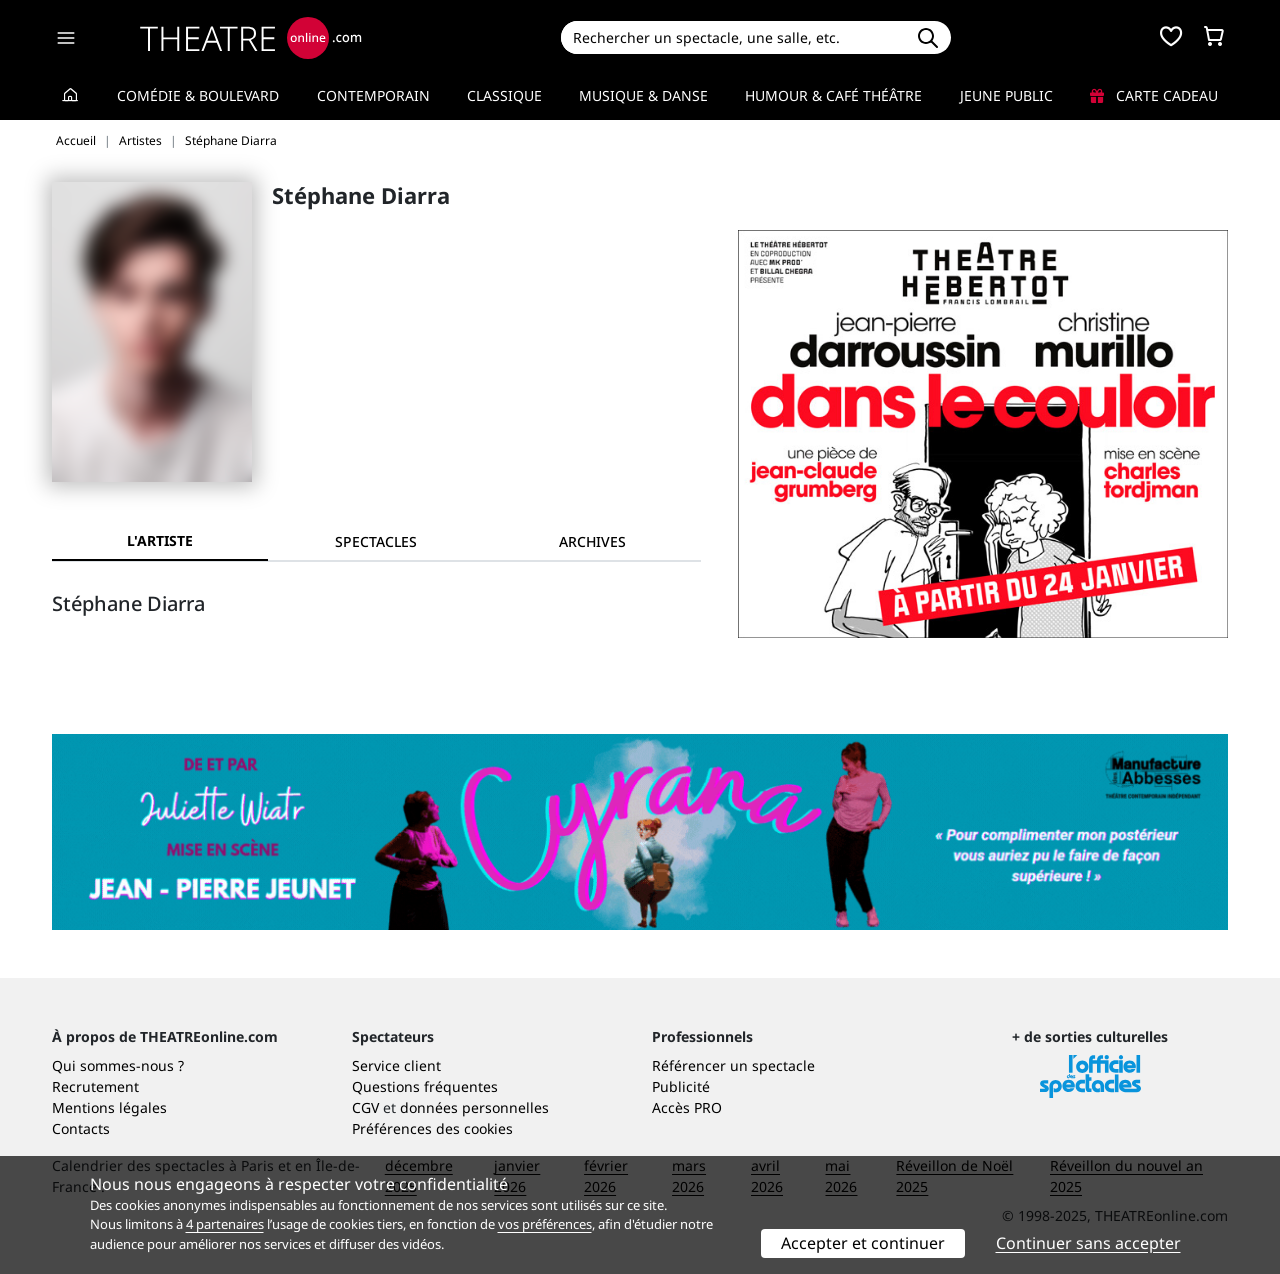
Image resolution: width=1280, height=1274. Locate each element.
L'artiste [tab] (160, 540)
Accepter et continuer (863, 1243)
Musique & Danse (643, 95)
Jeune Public (1006, 95)
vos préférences (545, 1224)
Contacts (81, 1128)
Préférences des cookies (432, 1128)
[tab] (376, 541)
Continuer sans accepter (1088, 1243)
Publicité (681, 1086)
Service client (396, 1065)
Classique (504, 95)
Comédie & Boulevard (198, 95)
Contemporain (373, 95)
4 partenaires (225, 1224)
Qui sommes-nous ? (118, 1065)
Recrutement (95, 1086)
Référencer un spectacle (733, 1065)
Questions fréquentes (425, 1086)
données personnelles (474, 1107)
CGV (365, 1107)
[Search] (732, 37)
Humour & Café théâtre (833, 95)
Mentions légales (109, 1107)
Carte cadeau (1154, 95)
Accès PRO (687, 1107)
